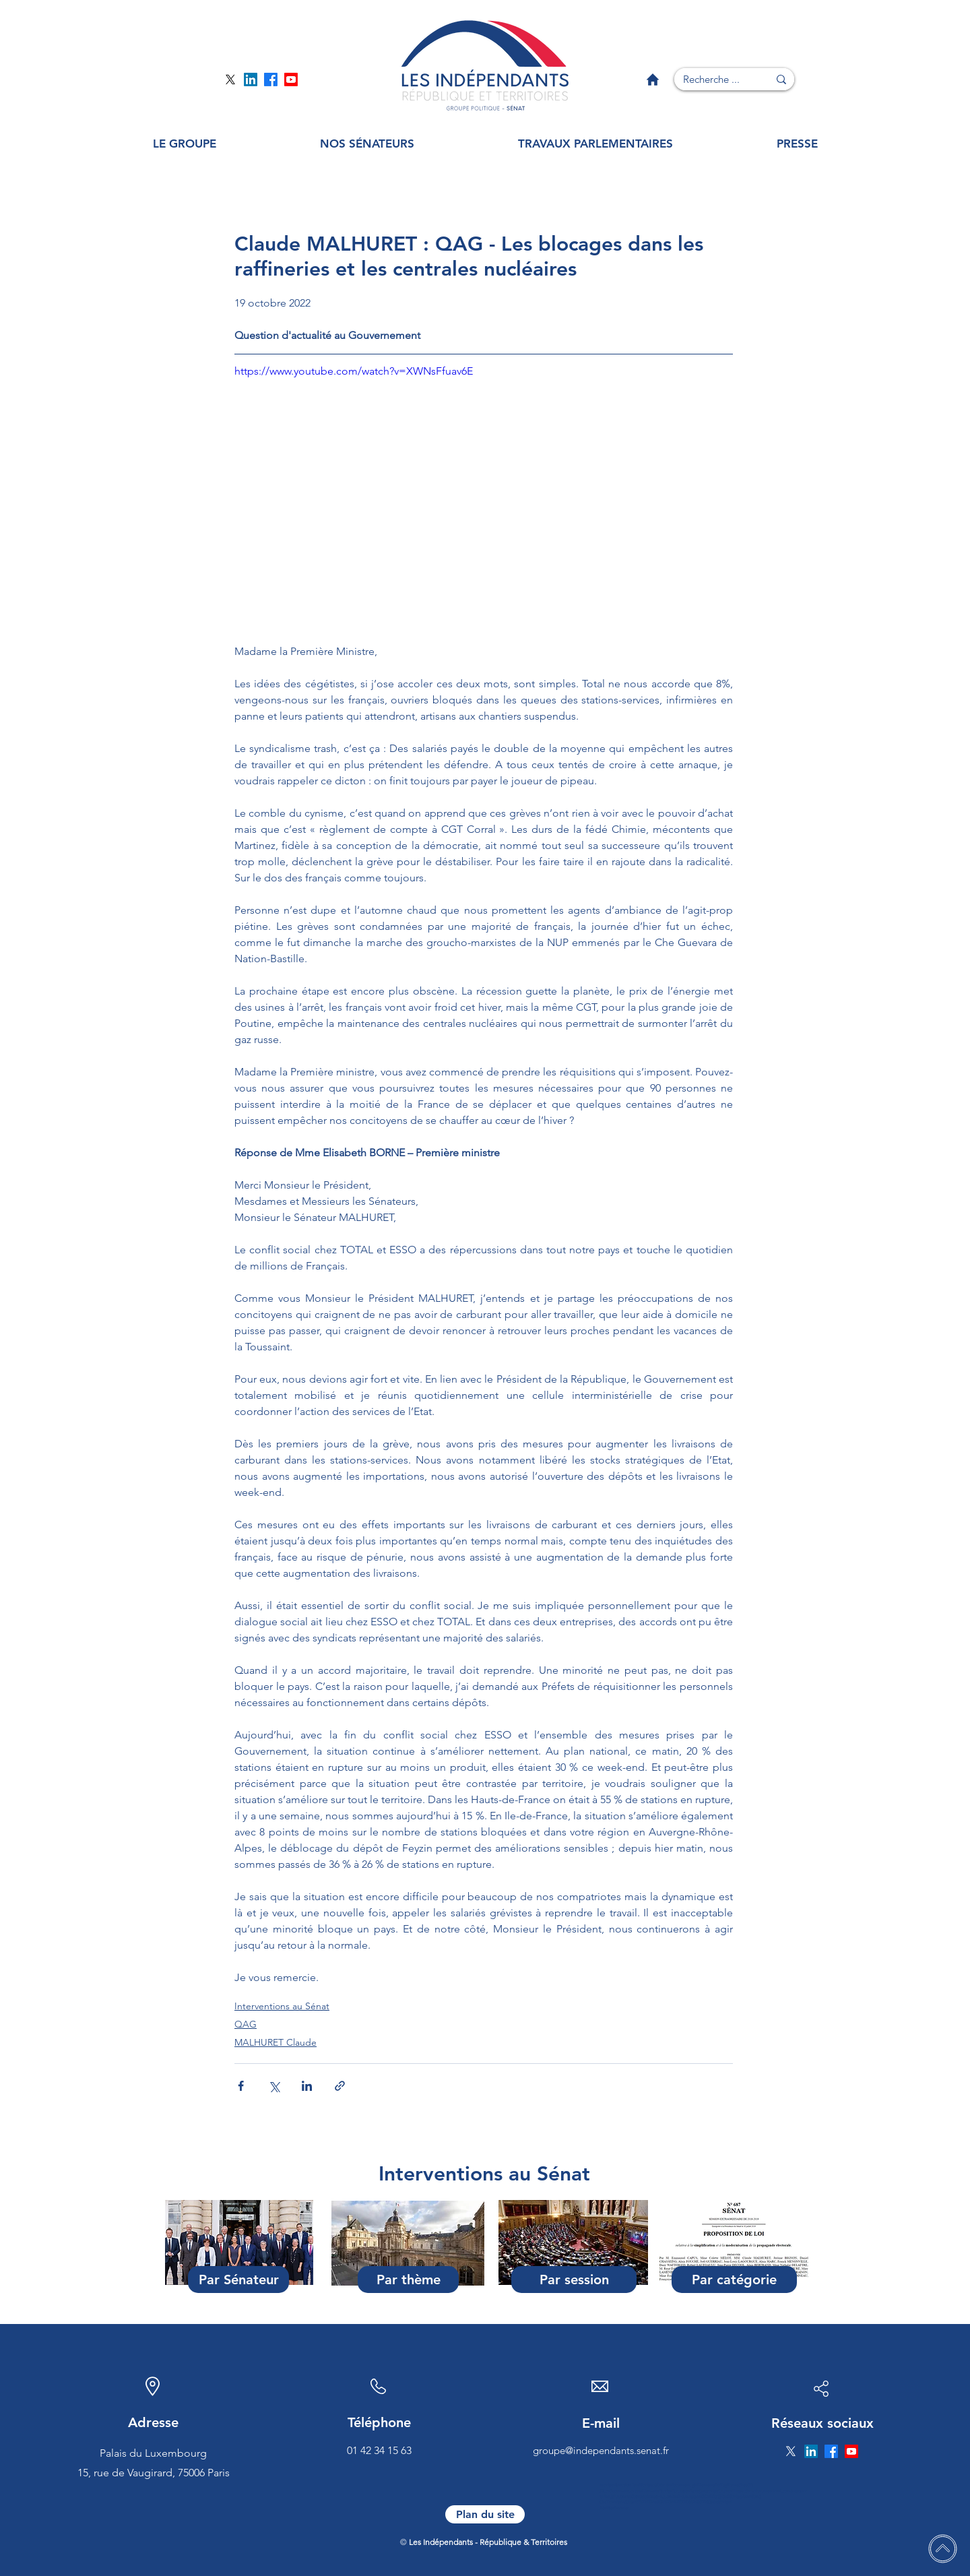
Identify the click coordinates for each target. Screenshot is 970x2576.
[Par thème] (408, 2279)
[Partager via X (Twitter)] (273, 2085)
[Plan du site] (485, 2514)
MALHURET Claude (275, 2042)
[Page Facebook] (271, 79)
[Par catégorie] (734, 2279)
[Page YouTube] (291, 79)
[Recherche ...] (711, 79)
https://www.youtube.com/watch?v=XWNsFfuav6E (353, 371)
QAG (245, 2024)
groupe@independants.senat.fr (601, 2450)
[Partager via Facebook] (240, 2085)
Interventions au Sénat (281, 2006)
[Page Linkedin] (250, 79)
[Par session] (574, 2279)
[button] (184, 144)
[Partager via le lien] (339, 2085)
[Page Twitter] (230, 79)
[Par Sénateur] (238, 2279)
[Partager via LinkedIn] (306, 2085)
